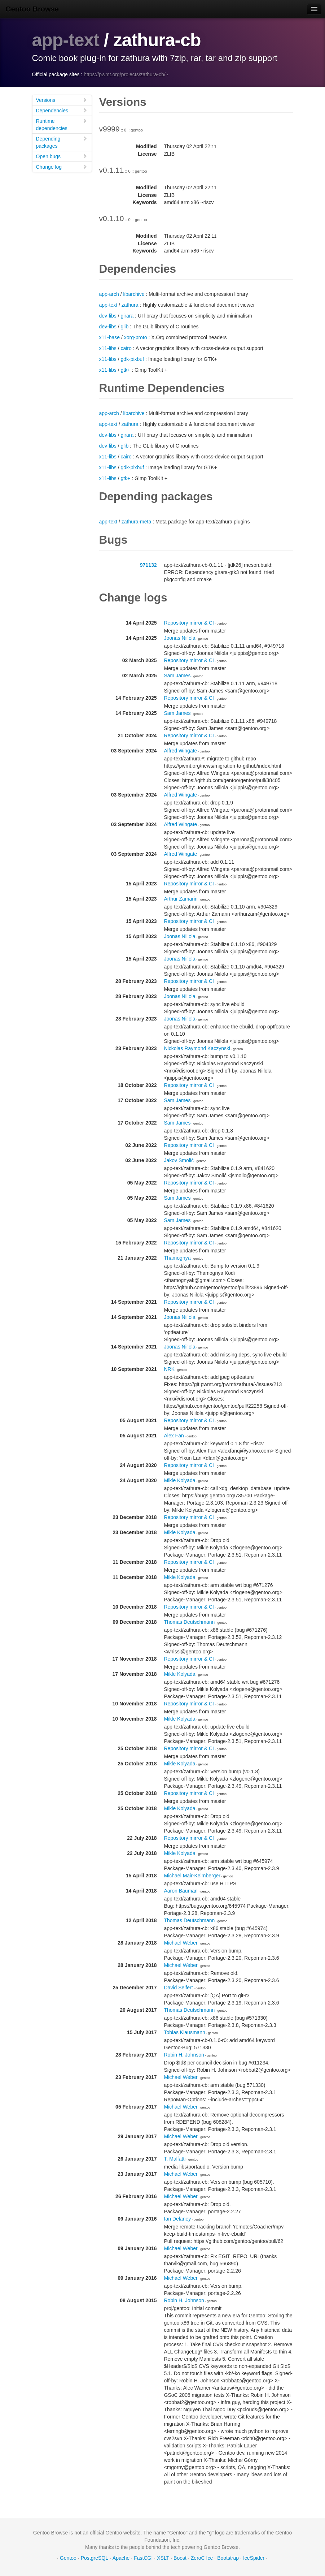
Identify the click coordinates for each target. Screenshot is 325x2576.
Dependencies (61, 110)
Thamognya (177, 1258)
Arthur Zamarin (181, 899)
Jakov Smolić (179, 1160)
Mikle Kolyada (180, 1480)
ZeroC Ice (202, 2558)
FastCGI (143, 2558)
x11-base (109, 337)
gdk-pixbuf (132, 359)
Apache (121, 2558)
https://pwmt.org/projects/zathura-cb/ (124, 74)
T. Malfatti (175, 2159)
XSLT (163, 2558)
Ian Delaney (177, 2219)
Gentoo (68, 2558)
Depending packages (61, 142)
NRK (169, 1369)
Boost (180, 2558)
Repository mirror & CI (189, 623)
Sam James (177, 675)
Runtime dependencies (61, 124)
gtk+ (125, 370)
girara (126, 316)
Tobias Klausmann (184, 2032)
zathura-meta (136, 522)
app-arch (109, 294)
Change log (61, 167)
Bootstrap (228, 2558)
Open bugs (61, 156)
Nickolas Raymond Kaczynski (197, 1048)
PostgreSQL (94, 2558)
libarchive (133, 294)
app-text (65, 40)
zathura (130, 305)
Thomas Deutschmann (189, 1622)
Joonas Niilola (180, 638)
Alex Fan (174, 1435)
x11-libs (108, 348)
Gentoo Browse (32, 9)
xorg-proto (135, 337)
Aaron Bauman (181, 1891)
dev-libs (108, 316)
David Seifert (178, 1987)
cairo (125, 348)
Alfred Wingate (180, 751)
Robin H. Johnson (184, 2055)
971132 (148, 565)
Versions (61, 100)
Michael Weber (181, 1943)
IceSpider (253, 2558)
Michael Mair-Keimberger (192, 1875)
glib (124, 326)
